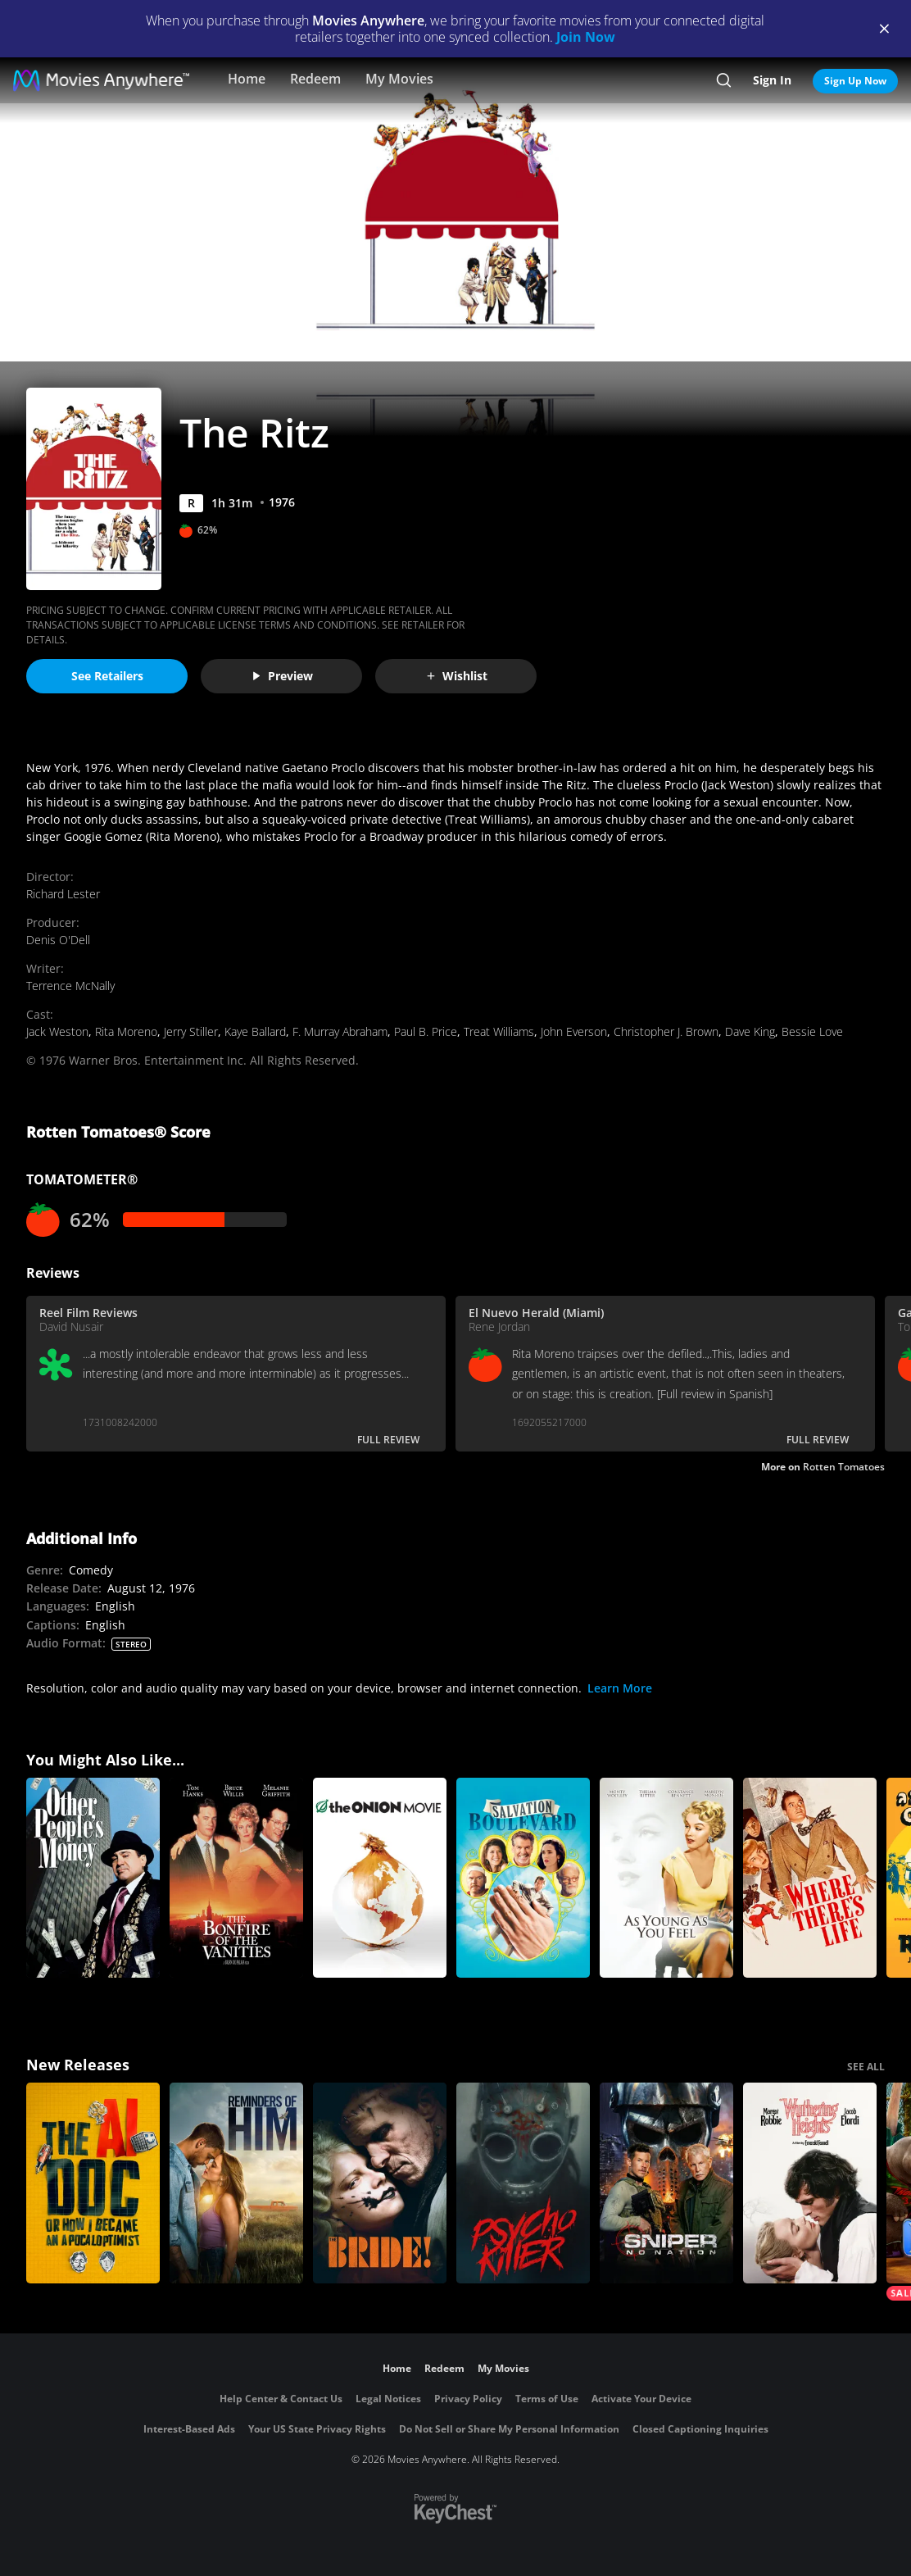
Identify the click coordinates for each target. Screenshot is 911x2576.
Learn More (619, 1688)
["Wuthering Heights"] (810, 2183)
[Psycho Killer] (523, 2183)
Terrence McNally (70, 985)
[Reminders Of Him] (236, 2183)
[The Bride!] (379, 2183)
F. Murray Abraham (340, 1031)
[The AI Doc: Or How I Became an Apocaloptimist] (93, 2183)
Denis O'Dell (58, 939)
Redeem (315, 79)
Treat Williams (499, 1031)
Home (246, 79)
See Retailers (107, 676)
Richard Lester (63, 894)
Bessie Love (812, 1031)
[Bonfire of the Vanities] (236, 1878)
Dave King (750, 1031)
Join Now (585, 37)
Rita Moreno (126, 1031)
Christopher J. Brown (666, 1031)
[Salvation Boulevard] (523, 1878)
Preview (282, 676)
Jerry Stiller (191, 1031)
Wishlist (456, 676)
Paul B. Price (425, 1031)
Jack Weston (57, 1031)
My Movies (399, 79)
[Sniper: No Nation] (666, 2183)
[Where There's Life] (810, 1878)
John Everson (574, 1031)
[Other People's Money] (93, 1878)
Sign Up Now (855, 81)
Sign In (772, 80)
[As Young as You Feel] (666, 1878)
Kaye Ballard (255, 1031)
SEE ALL (866, 2067)
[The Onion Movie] (379, 1878)
